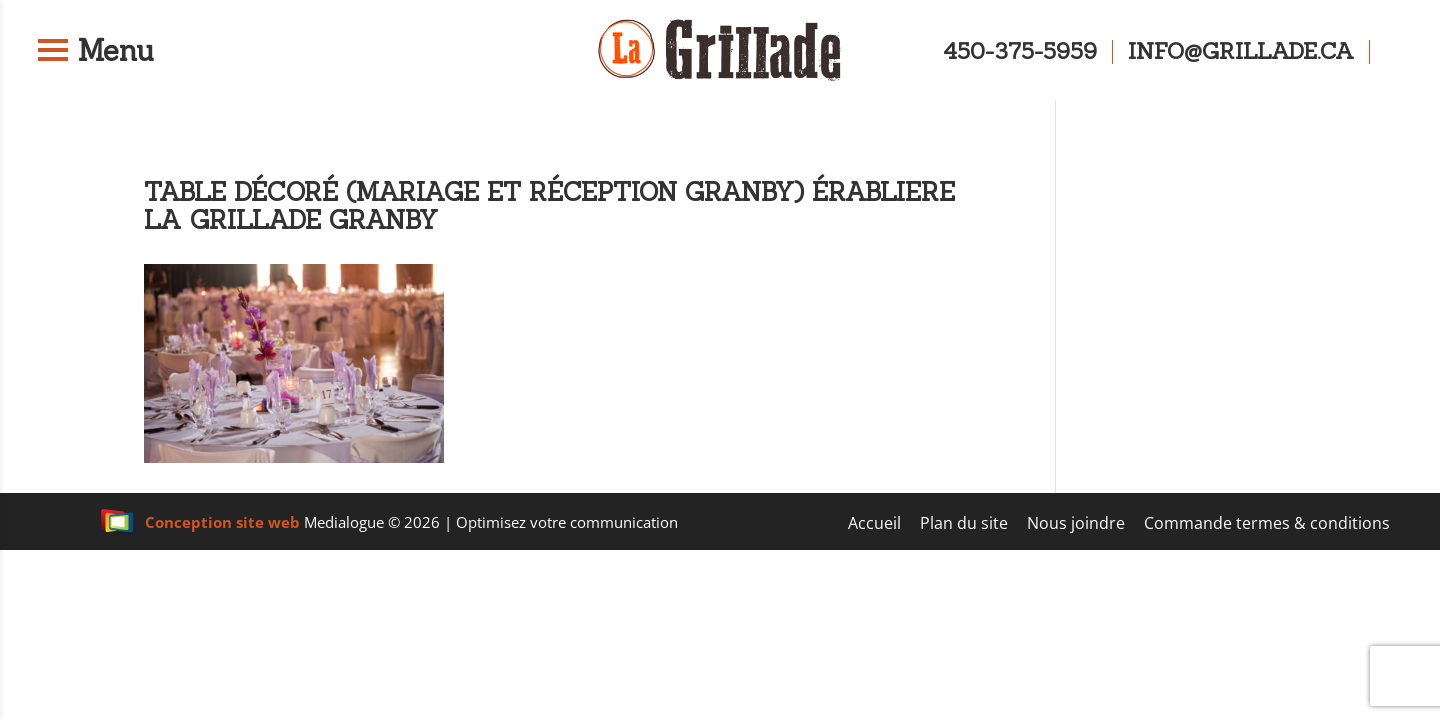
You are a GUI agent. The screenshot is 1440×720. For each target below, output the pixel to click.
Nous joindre (1076, 523)
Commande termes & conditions (1267, 523)
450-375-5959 (1020, 52)
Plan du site (964, 523)
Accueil (874, 523)
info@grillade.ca (1241, 52)
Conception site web (200, 522)
